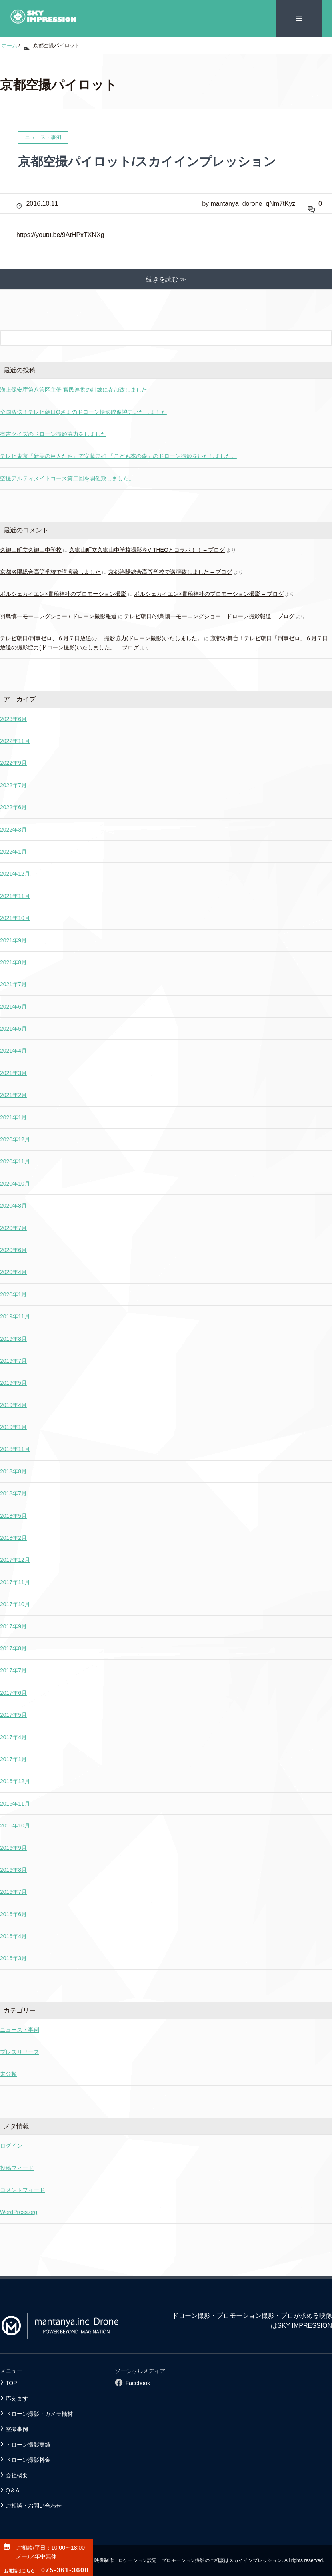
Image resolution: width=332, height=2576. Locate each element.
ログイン (11, 2145)
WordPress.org (18, 2211)
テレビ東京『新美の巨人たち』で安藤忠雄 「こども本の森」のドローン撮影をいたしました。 (118, 455)
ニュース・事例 (19, 2030)
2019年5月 (13, 1382)
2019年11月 (15, 1316)
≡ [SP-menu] (299, 18)
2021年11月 (15, 895)
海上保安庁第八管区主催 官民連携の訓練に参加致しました (73, 389)
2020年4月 (13, 1271)
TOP (11, 2382)
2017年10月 (15, 1604)
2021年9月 (13, 940)
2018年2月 (13, 1537)
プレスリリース (19, 2051)
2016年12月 (15, 1781)
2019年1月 (13, 1426)
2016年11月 (15, 1803)
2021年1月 (13, 1117)
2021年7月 (13, 984)
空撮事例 (17, 2428)
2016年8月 (13, 1869)
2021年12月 (15, 873)
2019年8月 (13, 1338)
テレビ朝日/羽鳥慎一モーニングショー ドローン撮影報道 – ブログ (209, 616)
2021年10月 (15, 917)
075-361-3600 (46, 2570)
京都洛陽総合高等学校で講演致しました (50, 571)
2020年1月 (13, 1294)
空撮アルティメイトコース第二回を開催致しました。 (67, 478)
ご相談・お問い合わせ (34, 2505)
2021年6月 (13, 1006)
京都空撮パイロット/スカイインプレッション (151, 161)
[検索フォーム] (158, 337)
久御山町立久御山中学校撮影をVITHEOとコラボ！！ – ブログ (147, 549)
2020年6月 (13, 1249)
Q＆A (12, 2490)
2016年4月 (13, 1936)
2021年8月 (13, 962)
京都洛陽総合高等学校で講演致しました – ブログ (170, 571)
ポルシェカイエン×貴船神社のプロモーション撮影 (63, 594)
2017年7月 (13, 1670)
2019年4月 (13, 1404)
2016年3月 (13, 1958)
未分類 (8, 2073)
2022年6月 (13, 807)
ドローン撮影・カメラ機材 (39, 2413)
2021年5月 (13, 1028)
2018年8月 (13, 1471)
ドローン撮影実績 (28, 2444)
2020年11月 (15, 1161)
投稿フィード (17, 2167)
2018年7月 (13, 1493)
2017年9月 (13, 1626)
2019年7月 (13, 1360)
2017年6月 (13, 1692)
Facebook (138, 2382)
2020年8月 (13, 1205)
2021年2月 (13, 1094)
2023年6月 (13, 718)
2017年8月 (13, 1648)
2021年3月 (13, 1072)
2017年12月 (15, 1560)
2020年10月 (15, 1183)
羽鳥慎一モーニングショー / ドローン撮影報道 (58, 616)
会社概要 (17, 2475)
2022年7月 (13, 785)
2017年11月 (15, 1582)
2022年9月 (13, 762)
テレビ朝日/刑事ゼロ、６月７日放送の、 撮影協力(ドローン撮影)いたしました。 (101, 638)
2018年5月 (13, 1515)
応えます (17, 2398)
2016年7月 (13, 1891)
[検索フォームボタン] (324, 337)
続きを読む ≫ (166, 278)
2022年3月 (13, 829)
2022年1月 (13, 851)
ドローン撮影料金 (28, 2459)
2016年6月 (13, 1914)
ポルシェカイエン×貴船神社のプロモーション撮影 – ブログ (209, 594)
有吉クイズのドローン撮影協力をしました (53, 433)
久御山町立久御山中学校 (31, 549)
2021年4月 (13, 1050)
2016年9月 (13, 1847)
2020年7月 (13, 1227)
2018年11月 (15, 1449)
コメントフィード (22, 2189)
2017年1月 (13, 1759)
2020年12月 (15, 1139)
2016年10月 (15, 1825)
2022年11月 (15, 740)
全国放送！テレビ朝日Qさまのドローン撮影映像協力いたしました (83, 411)
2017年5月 (13, 1714)
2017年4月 (13, 1737)
